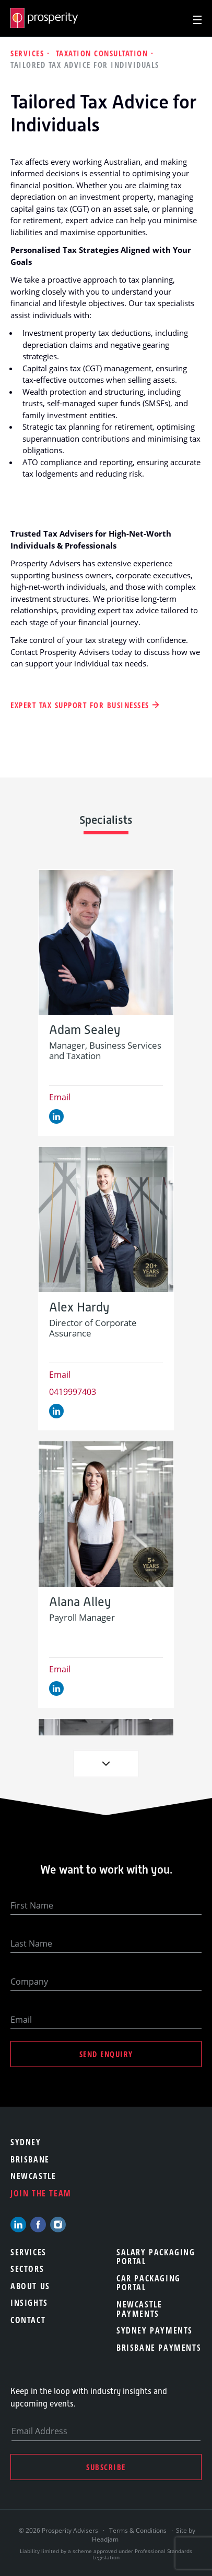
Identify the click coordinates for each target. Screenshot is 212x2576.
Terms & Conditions (138, 2530)
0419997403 (72, 1392)
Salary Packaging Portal (155, 2256)
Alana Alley (80, 1602)
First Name (31, 1905)
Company (29, 1981)
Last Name (31, 1943)
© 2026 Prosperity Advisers (59, 2530)
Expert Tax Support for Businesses (79, 705)
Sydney (25, 2142)
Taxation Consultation (103, 53)
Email (59, 1097)
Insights (29, 2302)
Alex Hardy (79, 1308)
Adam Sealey (84, 1030)
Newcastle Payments (139, 2309)
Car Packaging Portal (148, 2283)
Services (28, 53)
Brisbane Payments (158, 2347)
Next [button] (106, 1763)
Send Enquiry (106, 2054)
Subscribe (106, 2467)
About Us (30, 2286)
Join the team (41, 2193)
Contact (27, 2320)
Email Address (39, 2431)
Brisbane (30, 2159)
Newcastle (33, 2176)
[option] (106, 1002)
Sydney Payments (154, 2330)
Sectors (27, 2269)
